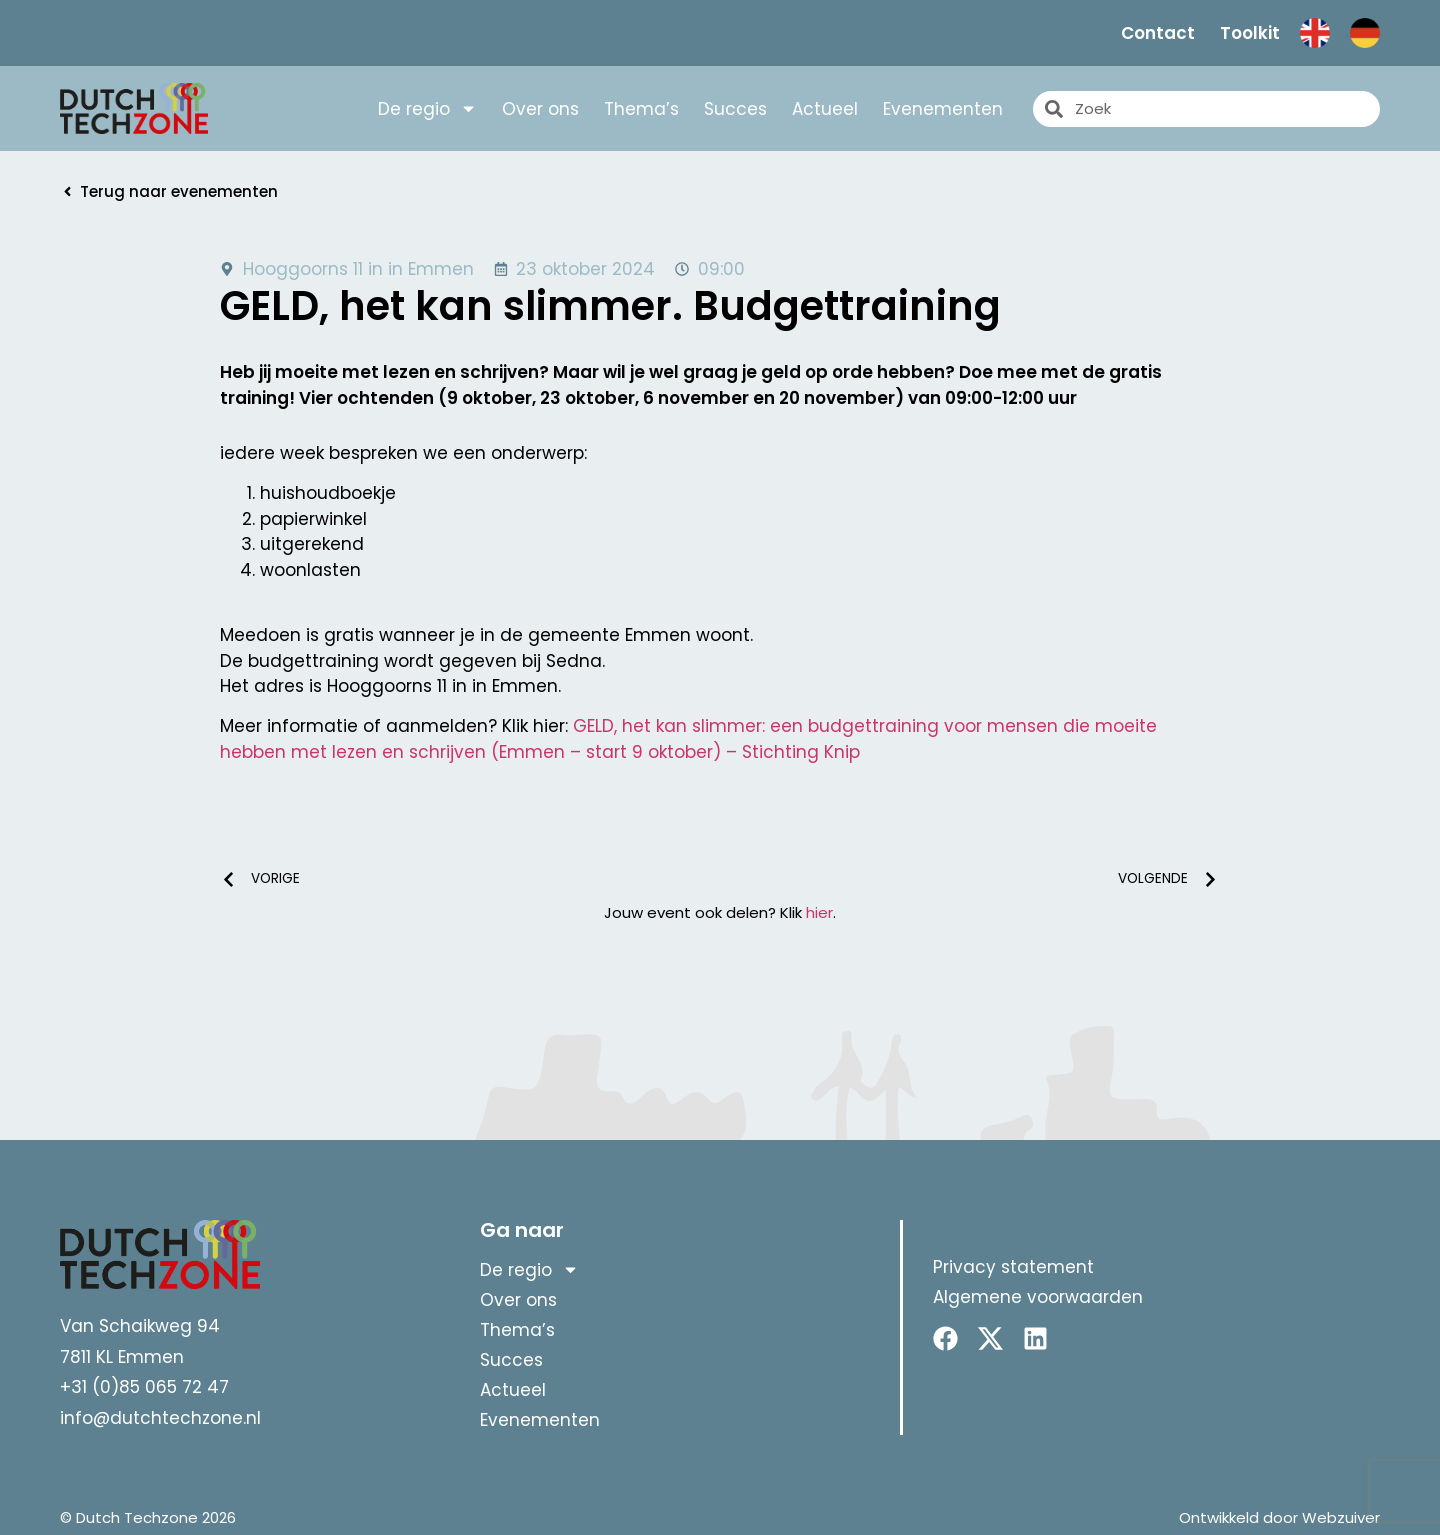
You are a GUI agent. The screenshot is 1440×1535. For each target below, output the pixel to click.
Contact (1158, 33)
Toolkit (1250, 33)
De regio (427, 109)
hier (819, 912)
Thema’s (641, 109)
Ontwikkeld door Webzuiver (1279, 1517)
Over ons (540, 109)
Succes (735, 109)
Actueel (825, 109)
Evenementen (943, 109)
